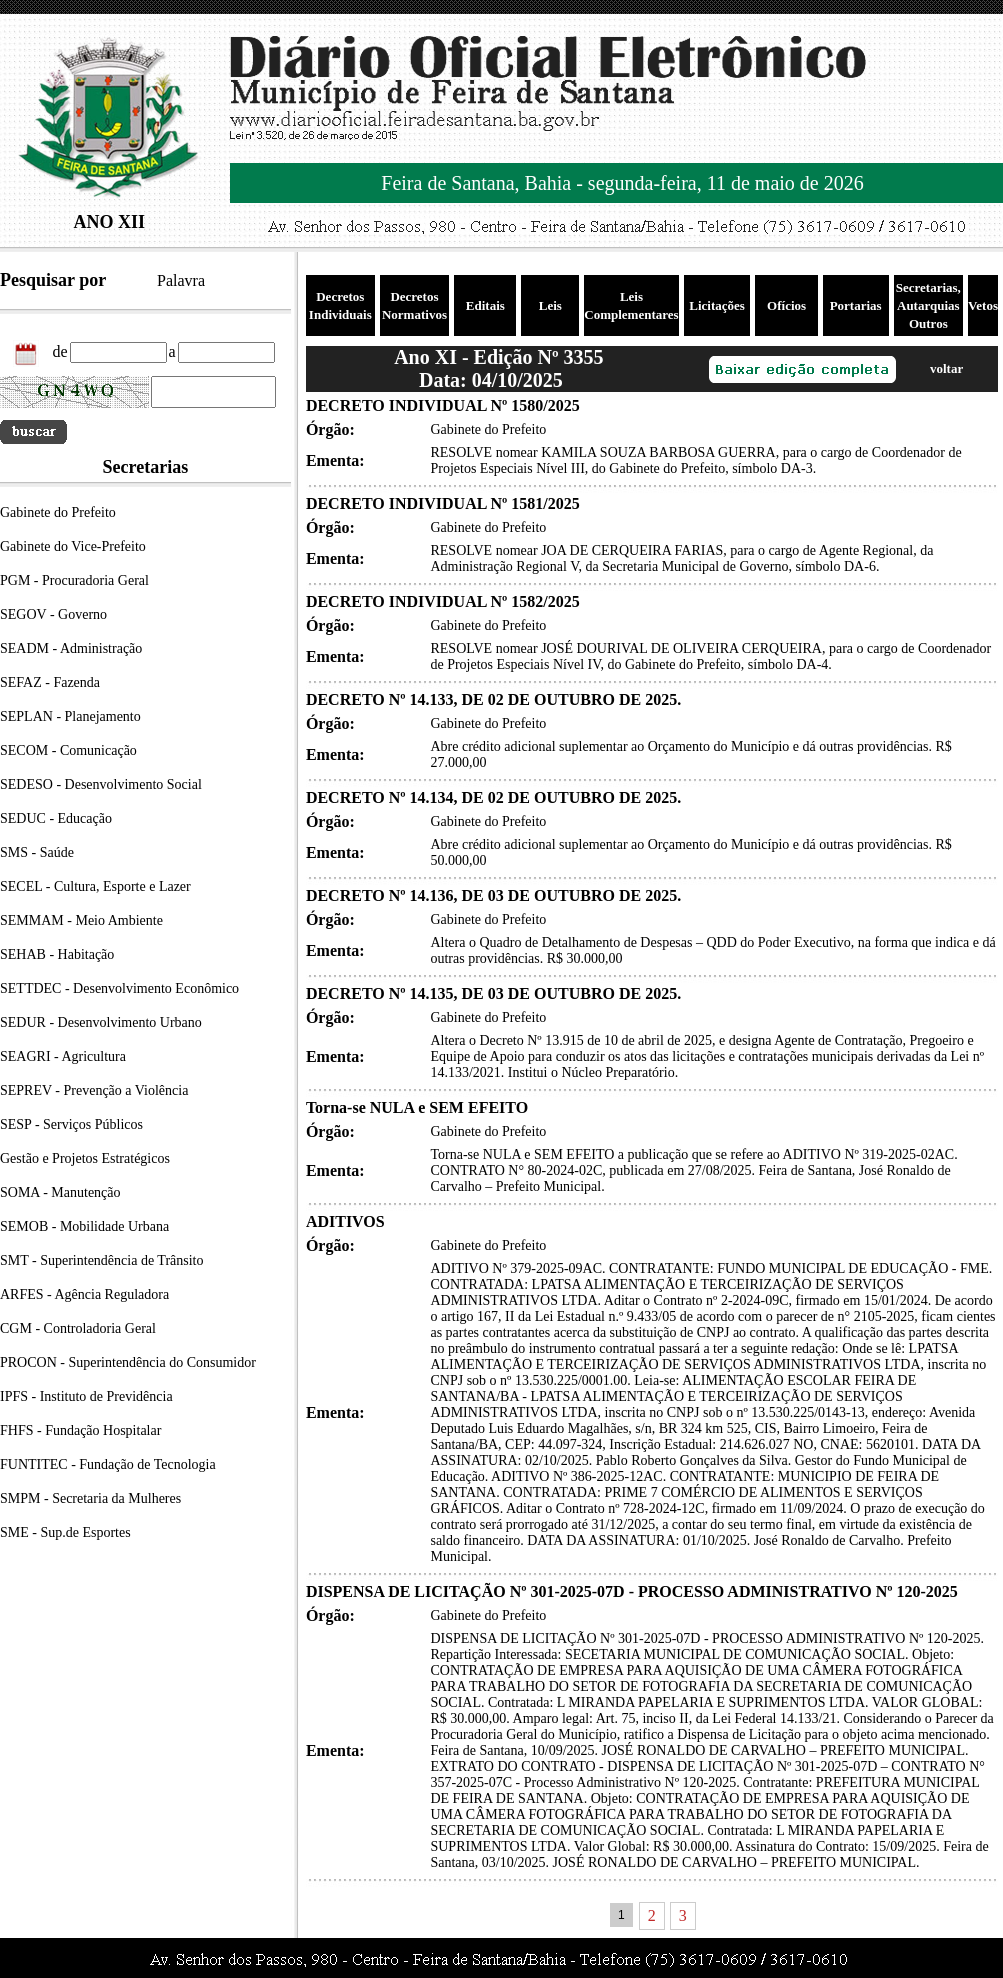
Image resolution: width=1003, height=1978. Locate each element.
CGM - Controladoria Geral (78, 1328)
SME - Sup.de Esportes (65, 1532)
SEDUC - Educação (56, 818)
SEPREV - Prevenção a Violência (94, 1090)
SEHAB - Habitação (57, 954)
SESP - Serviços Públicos (71, 1124)
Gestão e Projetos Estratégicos (85, 1158)
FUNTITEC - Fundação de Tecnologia (108, 1464)
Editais (485, 305)
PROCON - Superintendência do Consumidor (128, 1362)
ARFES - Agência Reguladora (84, 1294)
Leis (550, 305)
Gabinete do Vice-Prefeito (73, 546)
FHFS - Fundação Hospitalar (80, 1430)
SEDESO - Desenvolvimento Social (101, 784)
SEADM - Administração (71, 648)
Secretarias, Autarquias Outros (928, 305)
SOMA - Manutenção (60, 1192)
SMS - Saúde (37, 852)
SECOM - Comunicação (68, 750)
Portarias (856, 305)
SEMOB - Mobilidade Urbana (84, 1226)
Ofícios (786, 305)
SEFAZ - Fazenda (50, 682)
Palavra (181, 280)
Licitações (717, 305)
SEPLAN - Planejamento (70, 716)
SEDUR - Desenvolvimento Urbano (101, 1022)
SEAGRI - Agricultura (63, 1056)
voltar (946, 368)
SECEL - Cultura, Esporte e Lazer (95, 886)
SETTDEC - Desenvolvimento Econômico (119, 988)
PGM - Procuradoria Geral (74, 580)
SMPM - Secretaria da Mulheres (90, 1498)
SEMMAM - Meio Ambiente (81, 920)
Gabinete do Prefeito (58, 512)
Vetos (983, 305)
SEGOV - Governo (53, 614)
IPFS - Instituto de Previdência (86, 1396)
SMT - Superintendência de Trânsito (102, 1260)
